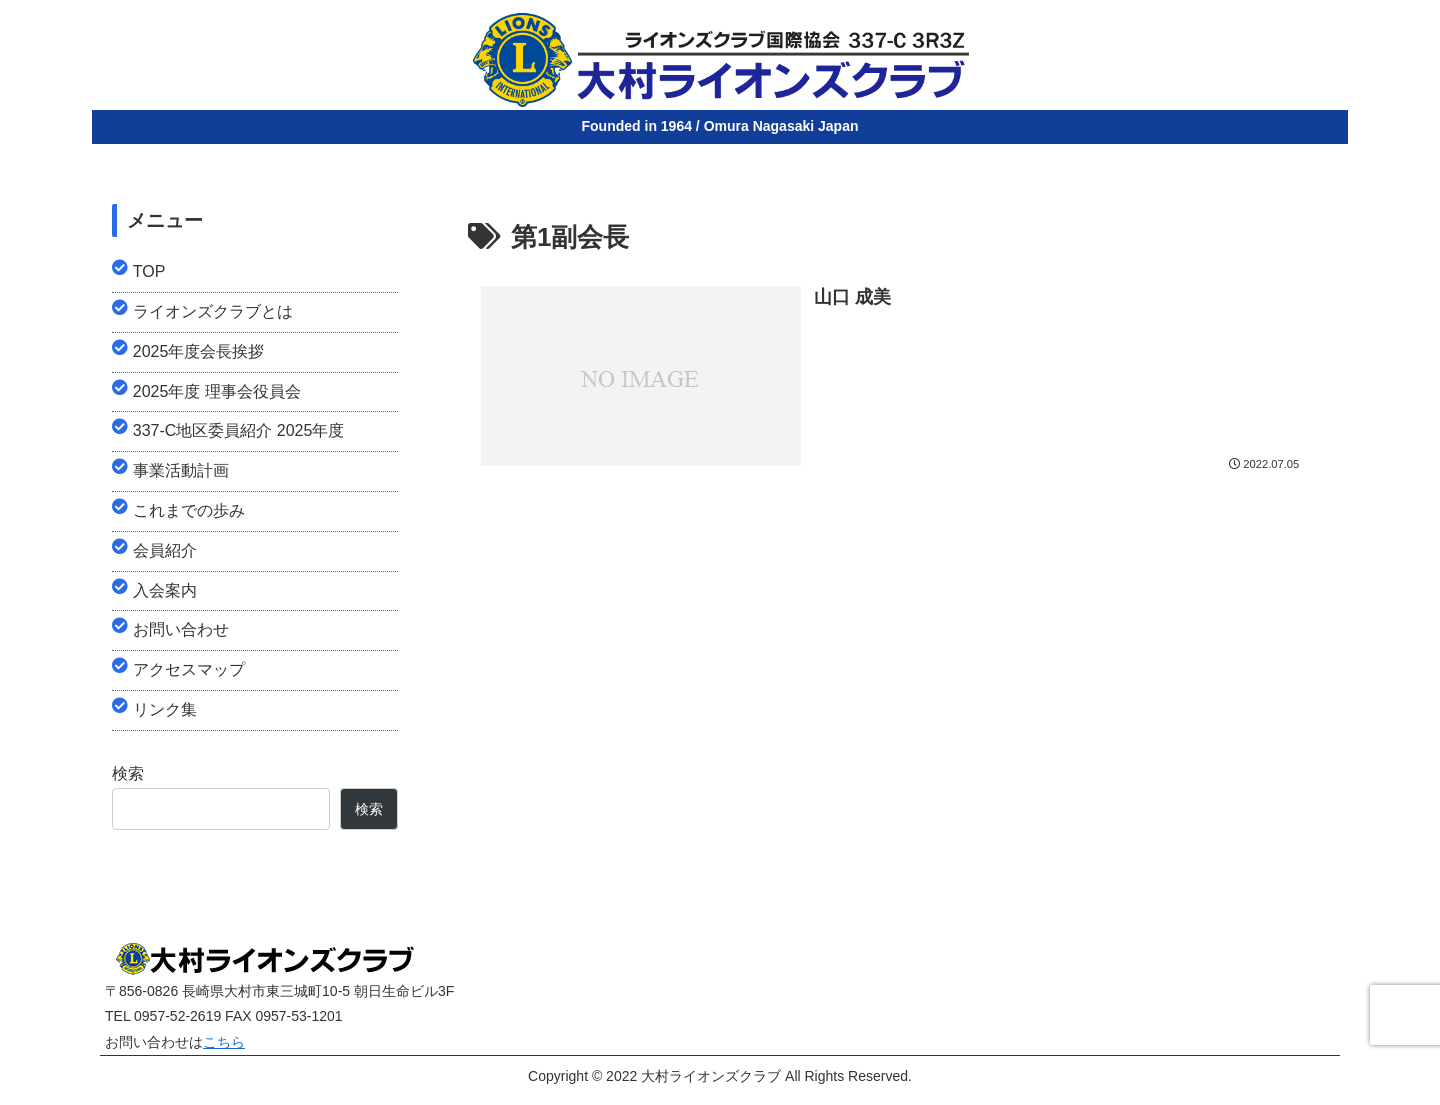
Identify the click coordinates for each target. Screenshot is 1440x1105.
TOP (149, 271)
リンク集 (165, 709)
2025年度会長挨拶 (199, 351)
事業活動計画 (181, 470)
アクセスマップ (189, 669)
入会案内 (165, 590)
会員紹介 (165, 550)
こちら (224, 1042)
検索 (128, 773)
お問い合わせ (181, 629)
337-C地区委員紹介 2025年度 (239, 430)
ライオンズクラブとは (213, 311)
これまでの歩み (189, 510)
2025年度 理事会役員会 (217, 391)
